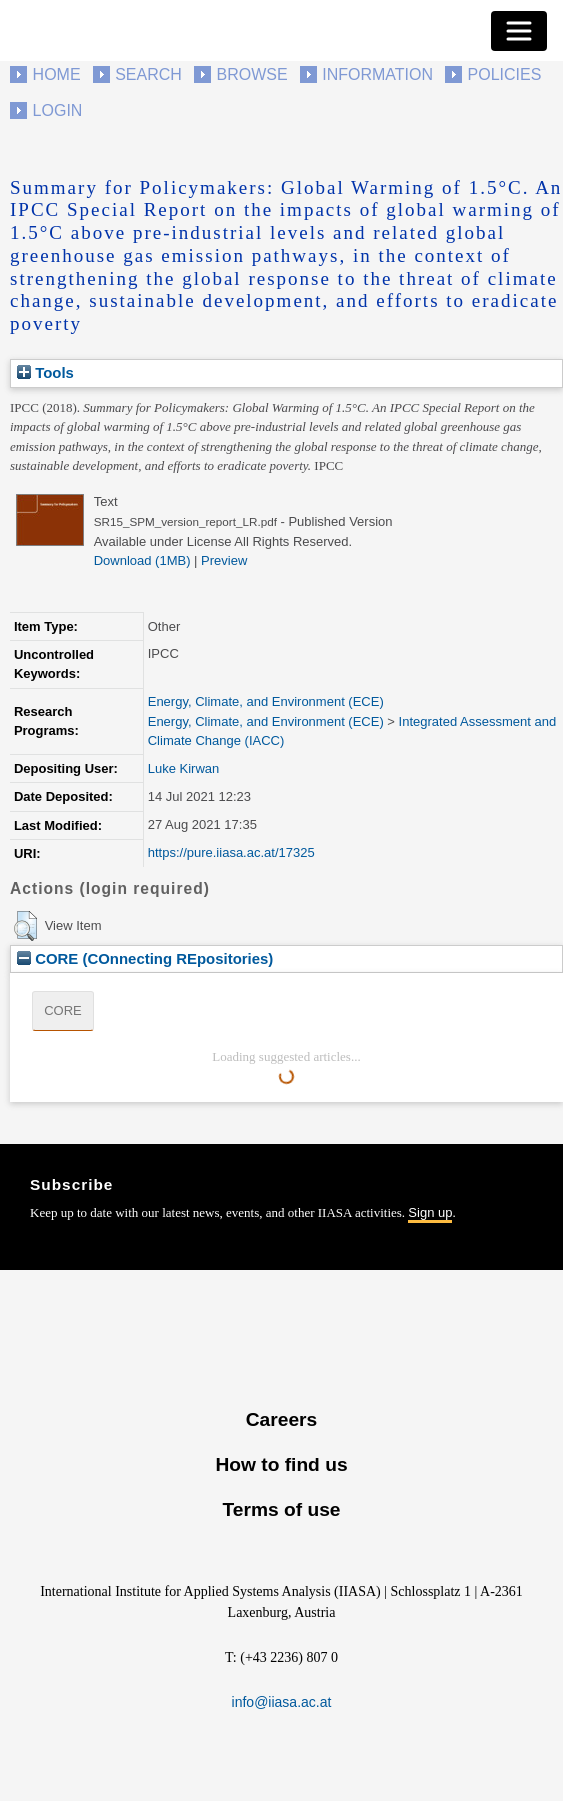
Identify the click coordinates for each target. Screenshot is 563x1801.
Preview (224, 560)
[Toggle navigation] (519, 31)
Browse (251, 74)
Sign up (430, 1212)
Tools (45, 372)
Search (148, 74)
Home (57, 74)
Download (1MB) (142, 560)
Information (377, 74)
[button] (25, 926)
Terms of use (281, 1509)
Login (58, 110)
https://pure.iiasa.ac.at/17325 (231, 852)
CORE (63, 1010)
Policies (505, 74)
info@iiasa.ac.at (282, 1702)
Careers (281, 1419)
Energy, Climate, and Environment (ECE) (266, 701)
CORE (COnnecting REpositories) (145, 958)
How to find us (281, 1464)
